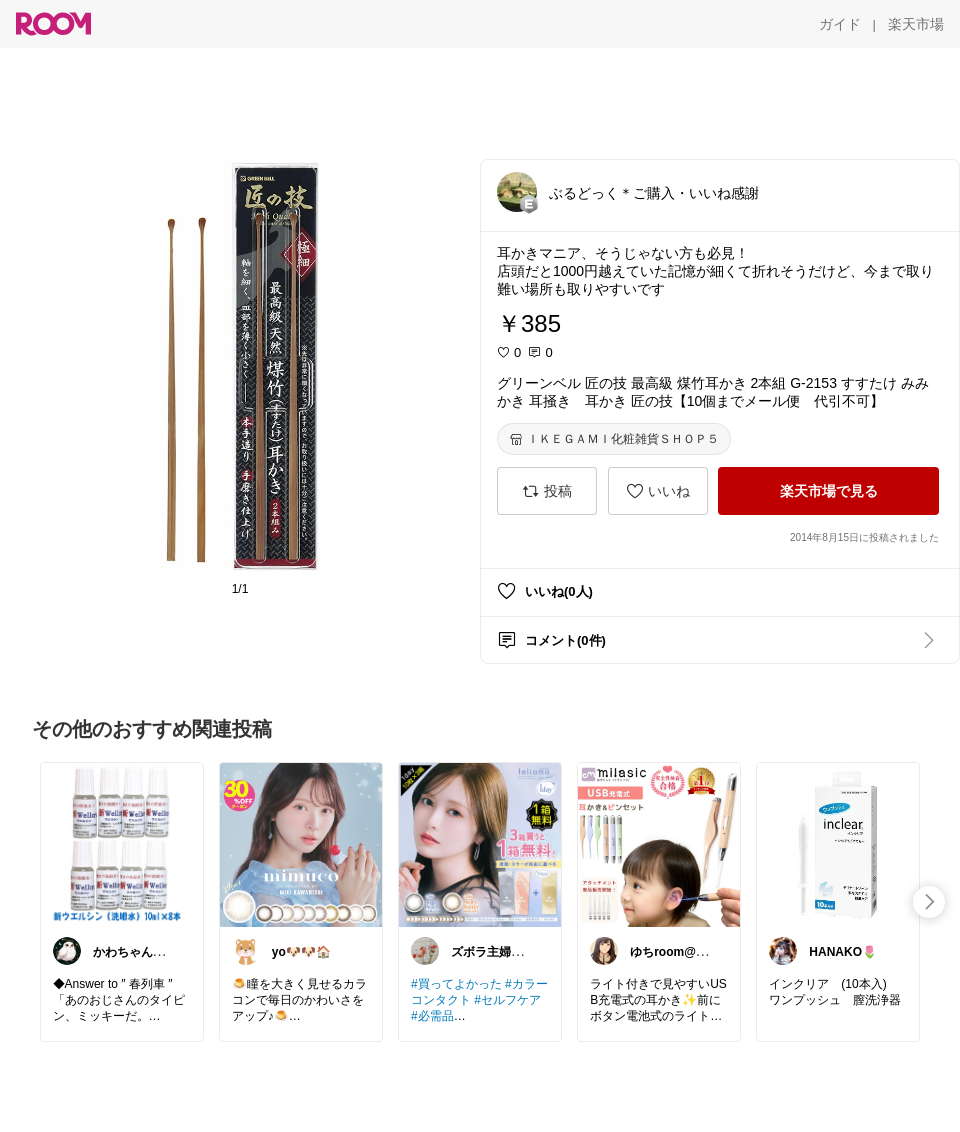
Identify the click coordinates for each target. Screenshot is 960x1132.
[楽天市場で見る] (828, 491)
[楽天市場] (916, 24)
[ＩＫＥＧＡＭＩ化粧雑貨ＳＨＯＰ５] (614, 439)
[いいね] (658, 491)
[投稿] (547, 491)
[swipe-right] (929, 902)
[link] (122, 844)
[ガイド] (840, 24)
